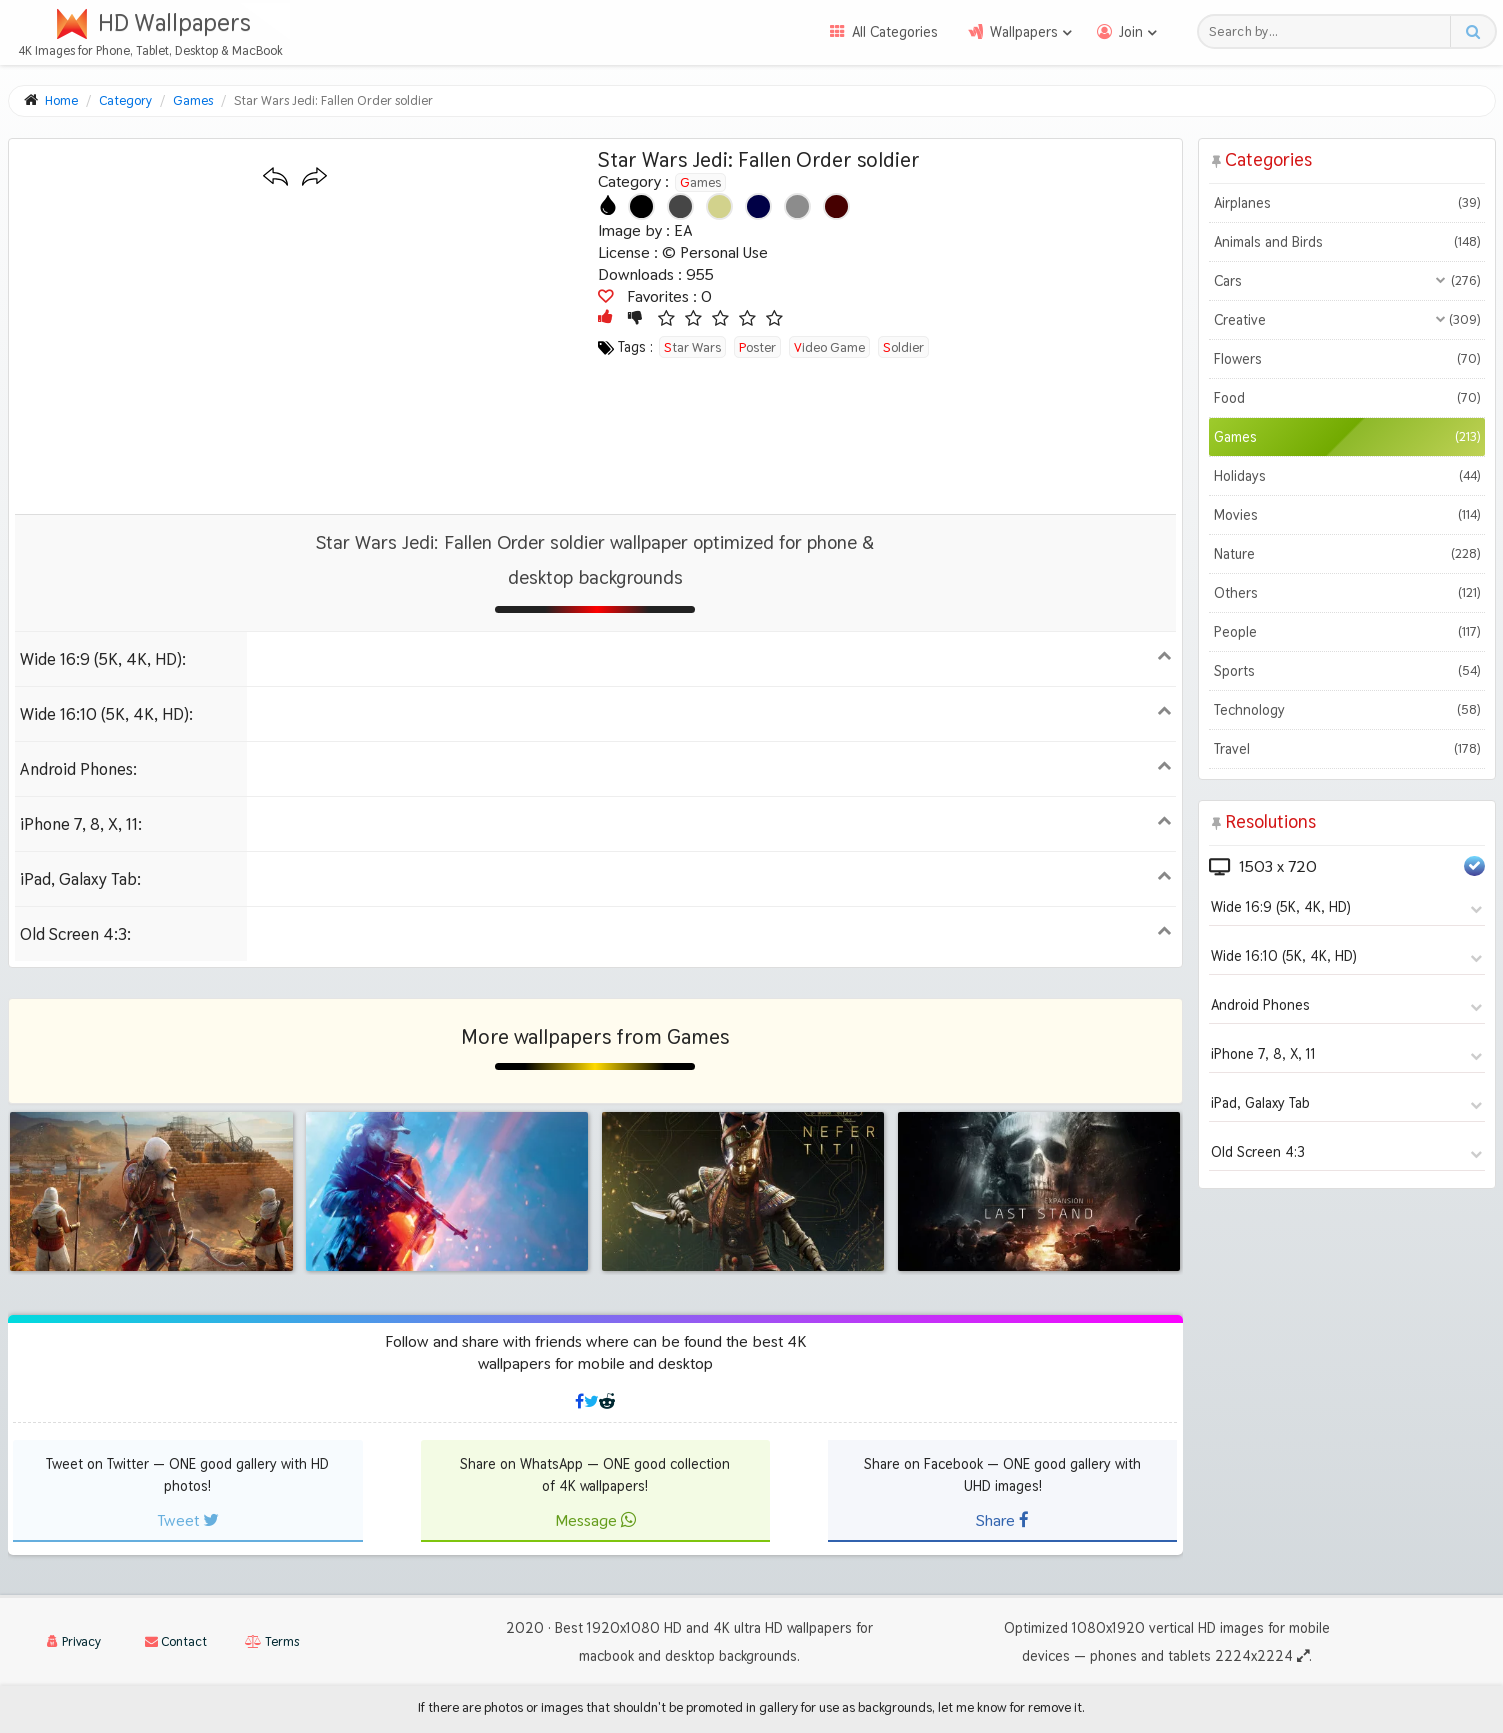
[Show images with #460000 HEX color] (836, 206)
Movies (1347, 515)
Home (61, 100)
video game (829, 347)
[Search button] (1472, 31)
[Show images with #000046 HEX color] (758, 206)
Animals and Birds (1347, 242)
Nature (1347, 554)
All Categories (895, 32)
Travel (1347, 749)
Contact (176, 1641)
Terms (272, 1641)
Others (1347, 593)
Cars (1347, 281)
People (1347, 632)
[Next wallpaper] (314, 177)
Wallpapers (1024, 32)
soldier (903, 347)
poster (757, 347)
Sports (1347, 671)
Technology (1347, 710)
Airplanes (1347, 203)
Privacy (74, 1641)
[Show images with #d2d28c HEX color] (719, 206)
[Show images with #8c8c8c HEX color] (797, 206)
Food (1347, 398)
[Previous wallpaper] (275, 177)
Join (1131, 32)
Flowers (1347, 359)
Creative (1347, 320)
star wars (692, 347)
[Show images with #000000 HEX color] (641, 206)
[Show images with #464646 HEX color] (680, 206)
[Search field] (1329, 31)
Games (700, 182)
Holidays (1347, 476)
